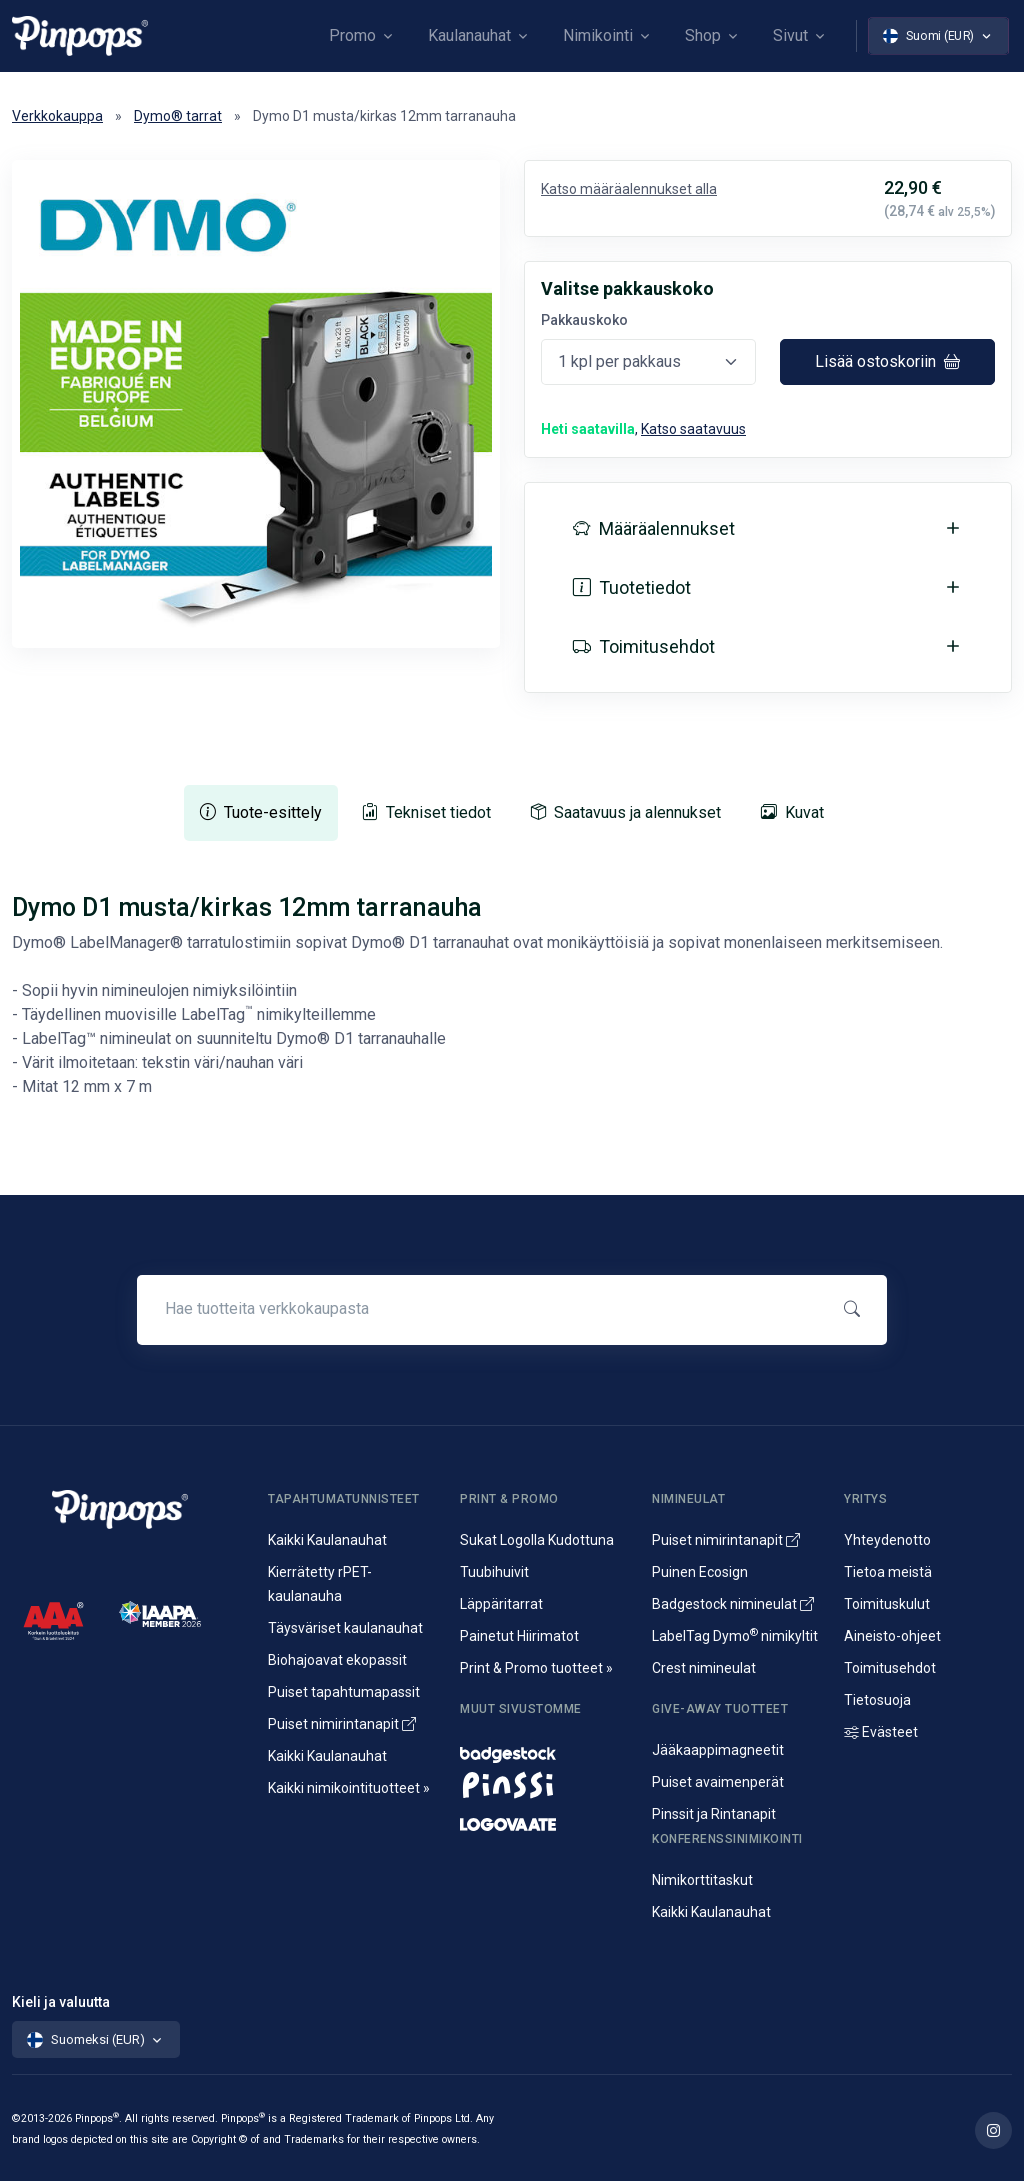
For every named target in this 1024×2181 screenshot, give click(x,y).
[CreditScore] (53, 1619)
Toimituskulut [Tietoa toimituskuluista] (887, 1604)
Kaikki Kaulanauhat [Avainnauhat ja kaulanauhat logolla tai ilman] (327, 1540)
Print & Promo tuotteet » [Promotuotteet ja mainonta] (536, 1668)
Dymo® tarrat (178, 116)
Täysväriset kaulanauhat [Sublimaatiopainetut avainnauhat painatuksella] (345, 1628)
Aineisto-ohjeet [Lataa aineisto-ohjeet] (892, 1636)
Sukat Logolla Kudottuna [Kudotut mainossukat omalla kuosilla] (537, 1540)
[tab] (261, 813)
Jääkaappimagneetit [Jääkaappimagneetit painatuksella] (718, 1750)
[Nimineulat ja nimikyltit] (544, 1750)
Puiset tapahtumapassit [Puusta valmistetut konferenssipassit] (344, 1692)
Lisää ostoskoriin (887, 361)
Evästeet (881, 1732)
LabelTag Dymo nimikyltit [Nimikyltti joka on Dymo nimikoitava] (735, 1636)
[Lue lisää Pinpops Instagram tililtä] (993, 2130)
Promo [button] (352, 35)
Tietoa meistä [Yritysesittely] (888, 1572)
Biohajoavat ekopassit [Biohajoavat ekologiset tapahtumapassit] (337, 1660)
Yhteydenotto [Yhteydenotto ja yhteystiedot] (887, 1540)
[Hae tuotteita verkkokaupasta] (481, 1309)
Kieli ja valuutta (61, 2002)
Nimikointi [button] (598, 35)
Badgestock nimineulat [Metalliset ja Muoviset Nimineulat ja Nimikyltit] (733, 1604)
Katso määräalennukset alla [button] (629, 189)
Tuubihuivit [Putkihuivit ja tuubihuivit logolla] (494, 1572)
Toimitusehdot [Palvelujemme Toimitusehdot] (890, 1668)
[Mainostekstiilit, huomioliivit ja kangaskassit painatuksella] (544, 1819)
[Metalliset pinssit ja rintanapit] (544, 1784)
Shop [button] (703, 35)
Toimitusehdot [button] (644, 646)
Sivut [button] (790, 35)
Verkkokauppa (57, 116)
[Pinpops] (80, 35)
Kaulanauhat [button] (469, 35)
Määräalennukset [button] (654, 528)
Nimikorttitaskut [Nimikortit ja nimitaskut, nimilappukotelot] (702, 1880)
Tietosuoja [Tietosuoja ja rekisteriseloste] (877, 1700)
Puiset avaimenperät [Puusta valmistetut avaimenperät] (718, 1782)
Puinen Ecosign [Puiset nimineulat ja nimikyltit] (700, 1572)
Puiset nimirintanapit (342, 1724)
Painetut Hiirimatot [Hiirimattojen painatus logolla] (519, 1636)
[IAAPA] (160, 1612)
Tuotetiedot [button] (632, 587)
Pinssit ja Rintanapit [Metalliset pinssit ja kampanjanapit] (714, 1814)
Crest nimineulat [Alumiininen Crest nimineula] (704, 1668)
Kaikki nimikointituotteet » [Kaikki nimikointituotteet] (349, 1788)
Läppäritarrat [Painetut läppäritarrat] (501, 1604)
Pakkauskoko (584, 320)
